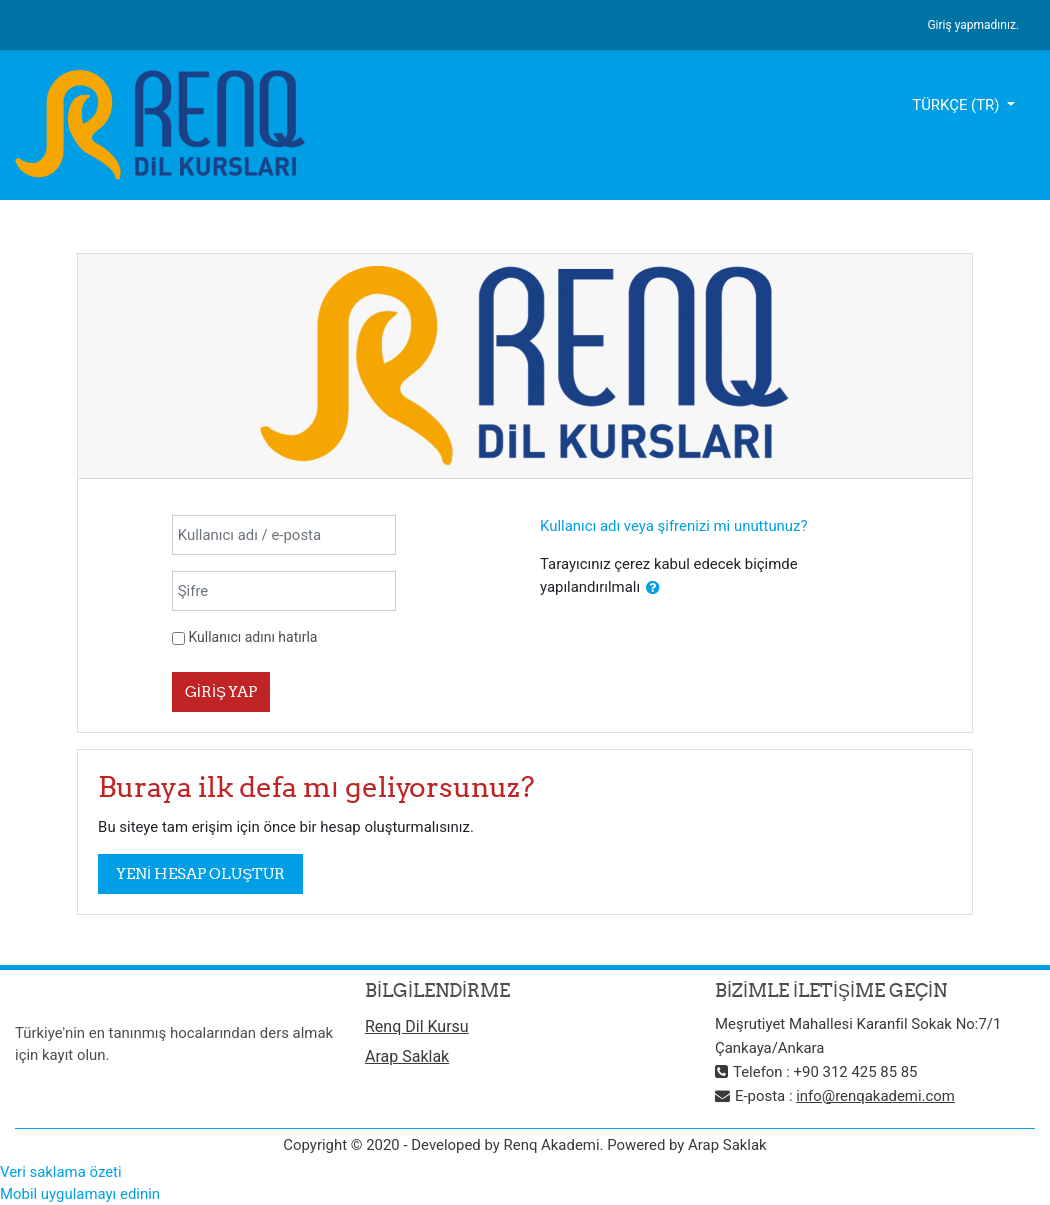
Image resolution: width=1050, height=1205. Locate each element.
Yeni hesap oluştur (200, 873)
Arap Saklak (407, 1056)
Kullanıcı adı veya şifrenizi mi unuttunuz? (674, 526)
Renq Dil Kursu (417, 1026)
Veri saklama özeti (61, 1172)
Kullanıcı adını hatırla (252, 637)
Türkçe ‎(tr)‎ (957, 105)
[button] (653, 588)
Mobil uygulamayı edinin (80, 1194)
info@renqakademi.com (875, 1096)
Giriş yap (221, 691)
